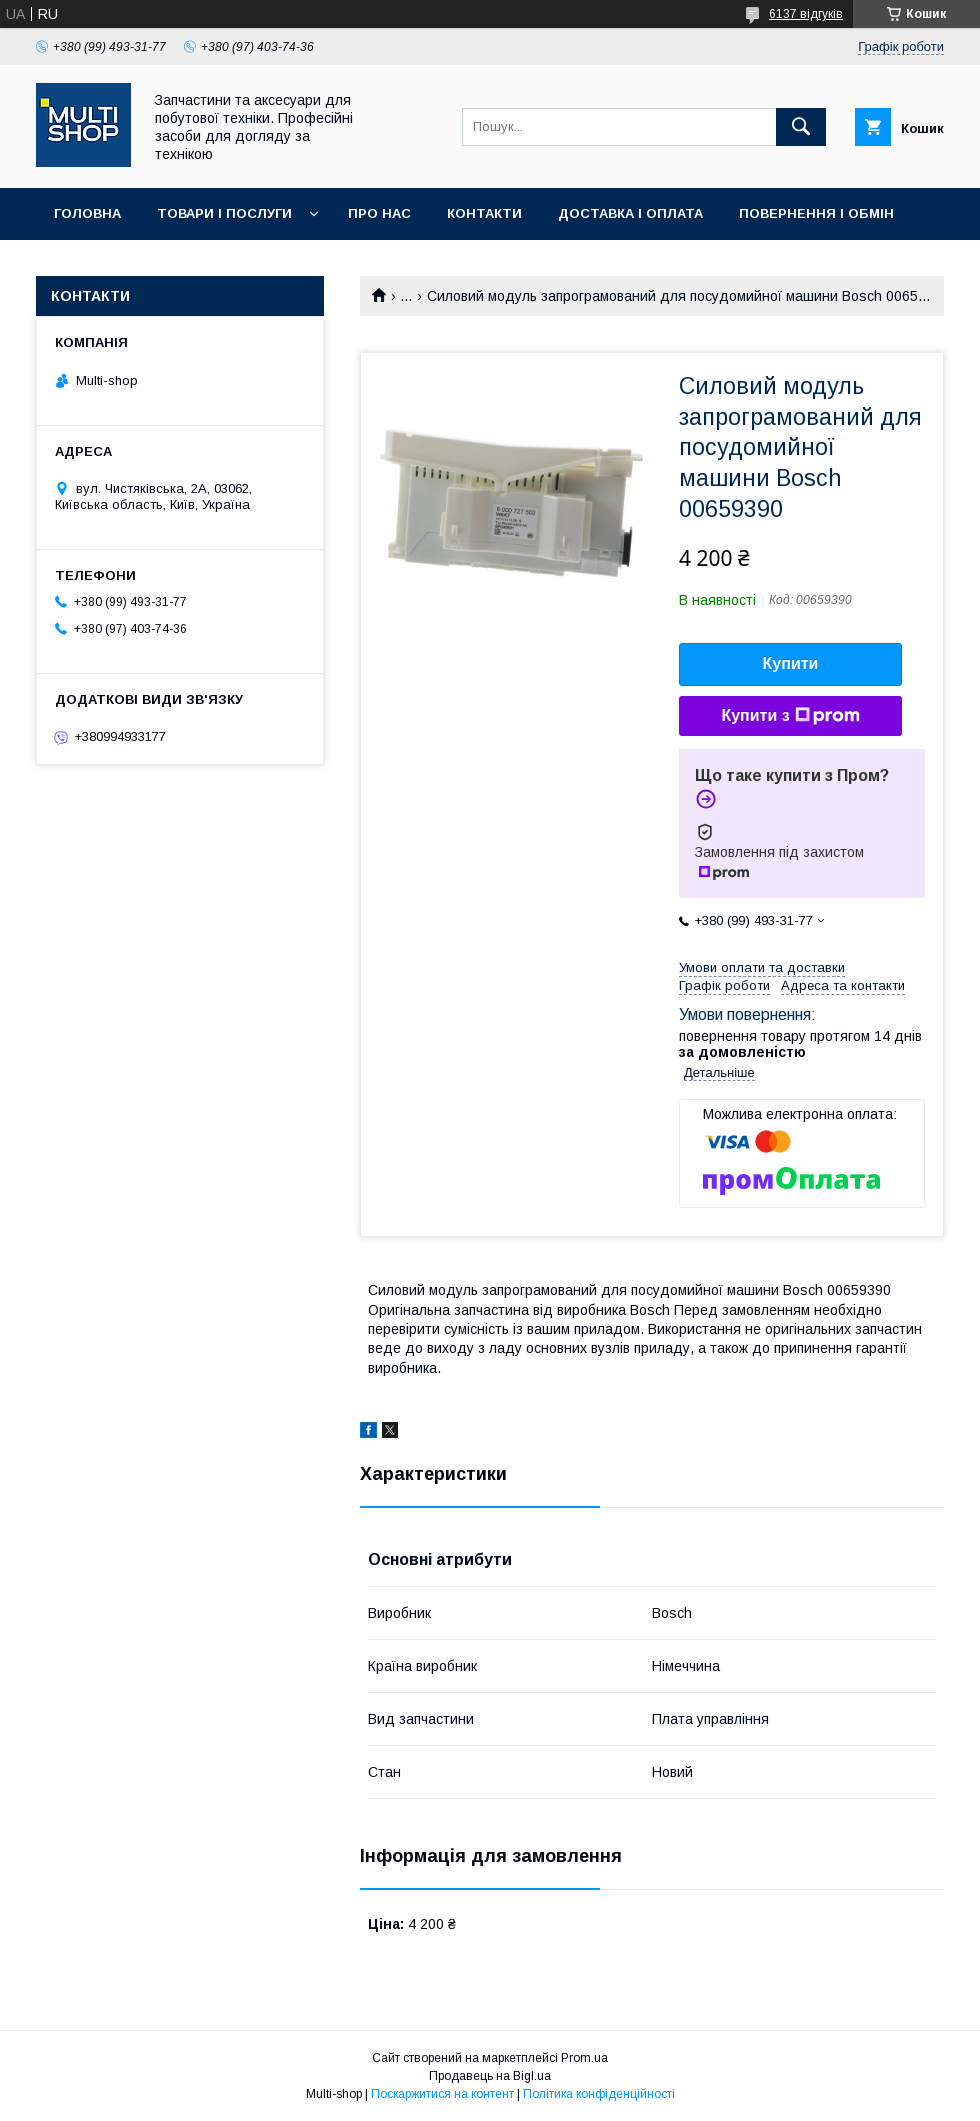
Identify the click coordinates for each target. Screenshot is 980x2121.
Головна (87, 213)
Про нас (379, 213)
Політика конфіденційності (599, 2094)
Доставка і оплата (630, 213)
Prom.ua (584, 2058)
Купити (791, 663)
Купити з (790, 716)
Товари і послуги (224, 213)
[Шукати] (801, 127)
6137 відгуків (806, 14)
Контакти (484, 213)
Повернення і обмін (816, 213)
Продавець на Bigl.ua (490, 2076)
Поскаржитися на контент (442, 2094)
